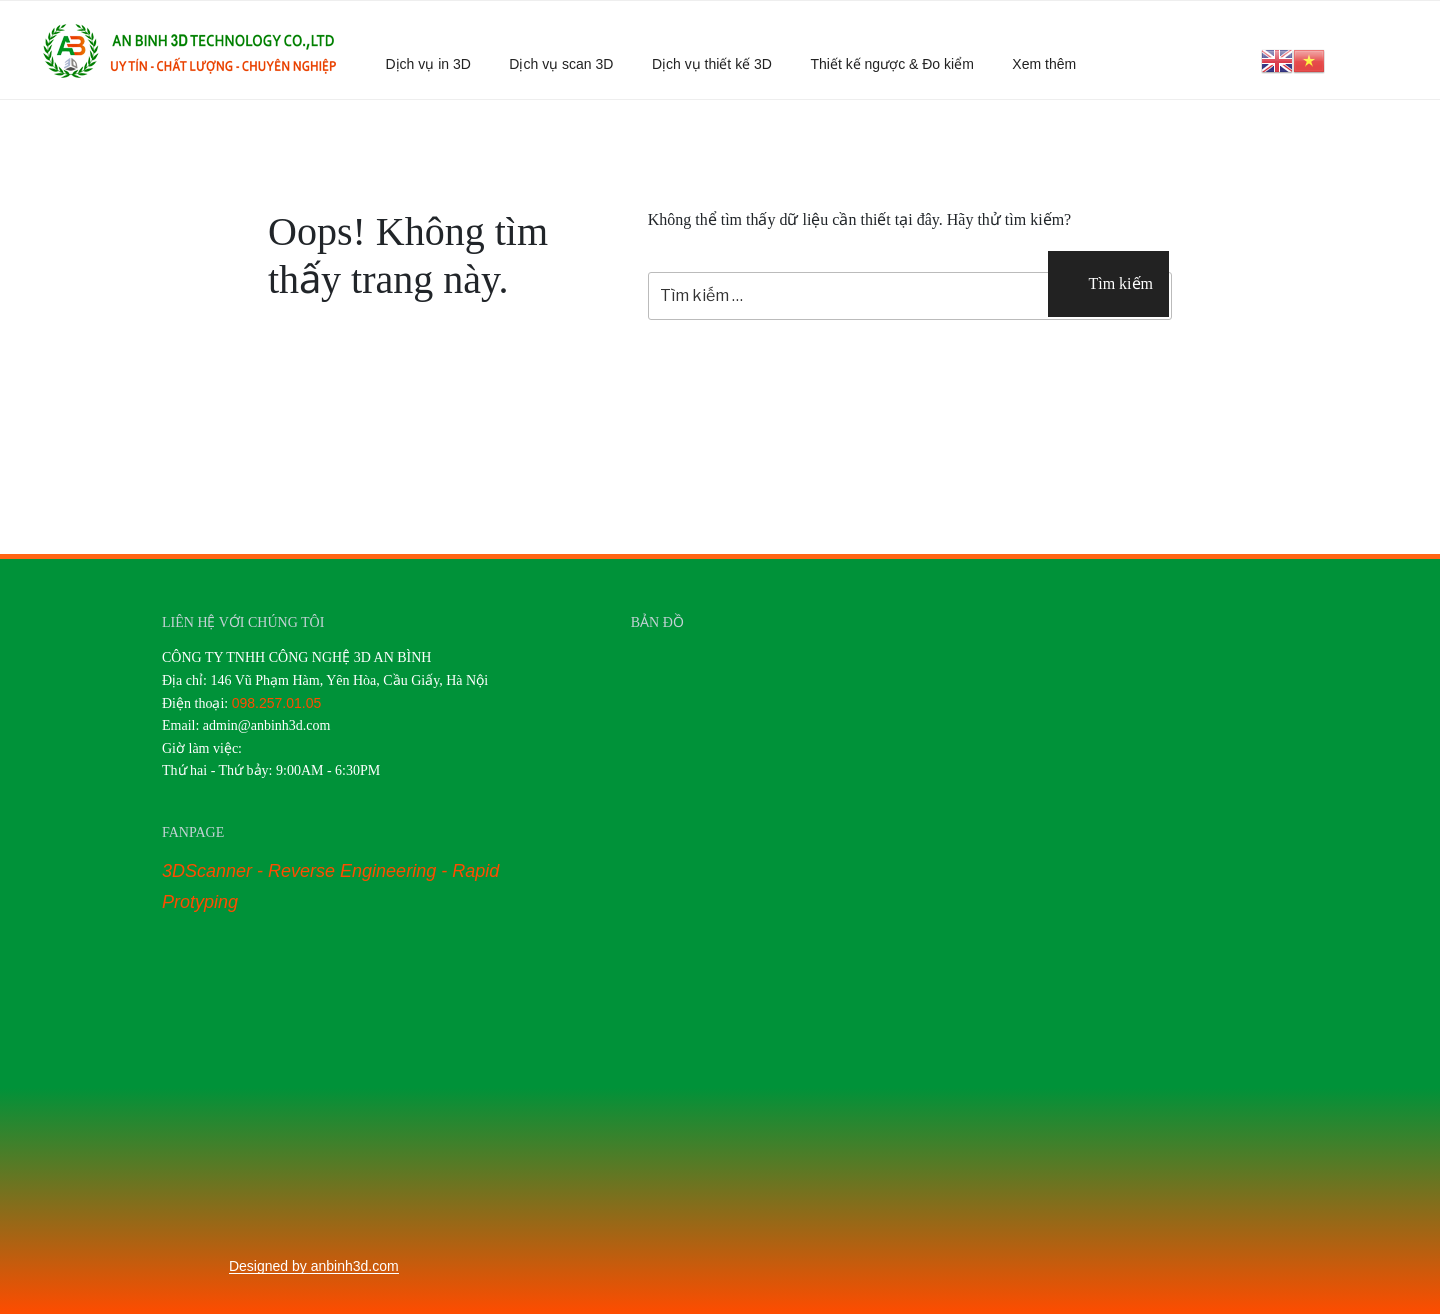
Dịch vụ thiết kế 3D (712, 64)
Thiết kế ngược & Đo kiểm (891, 64)
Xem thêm (1053, 64)
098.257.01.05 (277, 703)
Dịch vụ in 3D (428, 64)
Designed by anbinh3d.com (314, 1266)
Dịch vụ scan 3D (561, 64)
